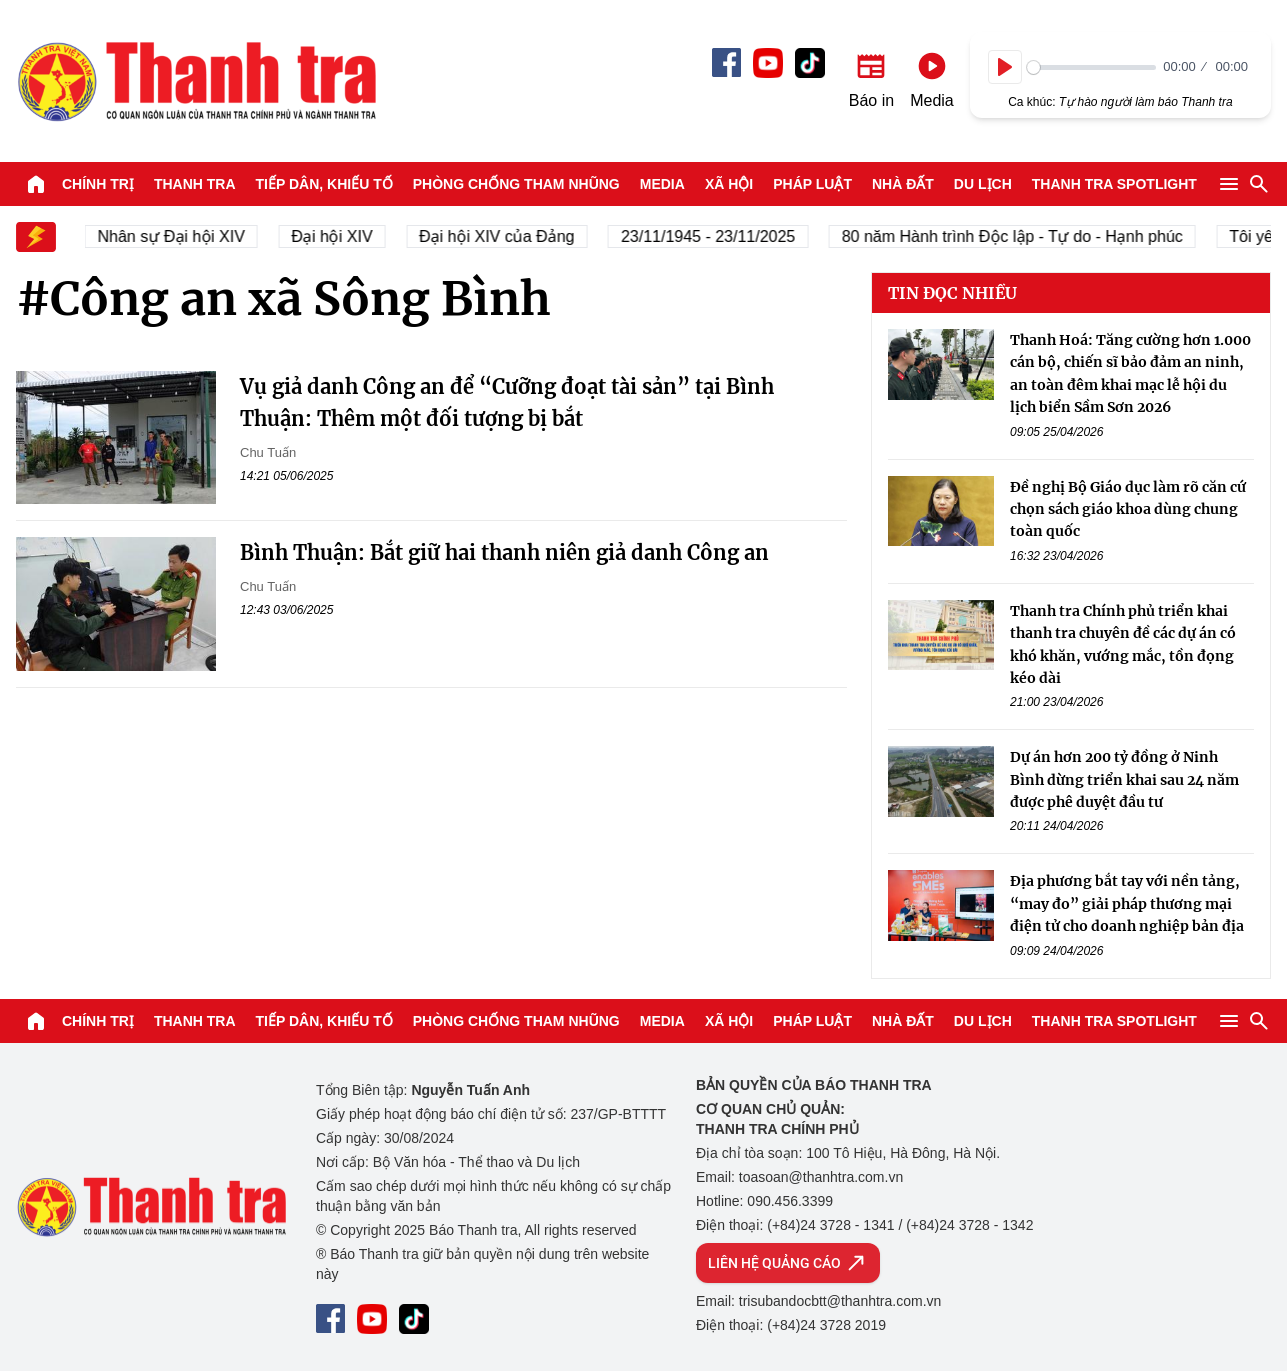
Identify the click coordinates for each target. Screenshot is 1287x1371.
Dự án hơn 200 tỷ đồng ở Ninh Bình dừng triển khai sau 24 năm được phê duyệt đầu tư (1124, 779)
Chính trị (98, 184)
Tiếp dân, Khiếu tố (324, 184)
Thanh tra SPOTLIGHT (1114, 184)
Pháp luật (812, 184)
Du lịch (983, 184)
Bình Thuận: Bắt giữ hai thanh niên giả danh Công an (504, 552)
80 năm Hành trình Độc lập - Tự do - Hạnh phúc (1026, 236)
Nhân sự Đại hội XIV (185, 236)
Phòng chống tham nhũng (516, 184)
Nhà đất (903, 184)
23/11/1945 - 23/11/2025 (722, 236)
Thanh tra (195, 184)
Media (662, 184)
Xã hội (729, 184)
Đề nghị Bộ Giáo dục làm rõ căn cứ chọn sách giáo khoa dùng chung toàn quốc (1128, 509)
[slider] (1091, 67)
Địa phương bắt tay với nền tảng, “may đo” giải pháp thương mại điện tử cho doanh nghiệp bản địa (1127, 903)
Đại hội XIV (345, 236)
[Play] (1005, 67)
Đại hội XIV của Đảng (510, 236)
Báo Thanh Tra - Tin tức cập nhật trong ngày (196, 81)
